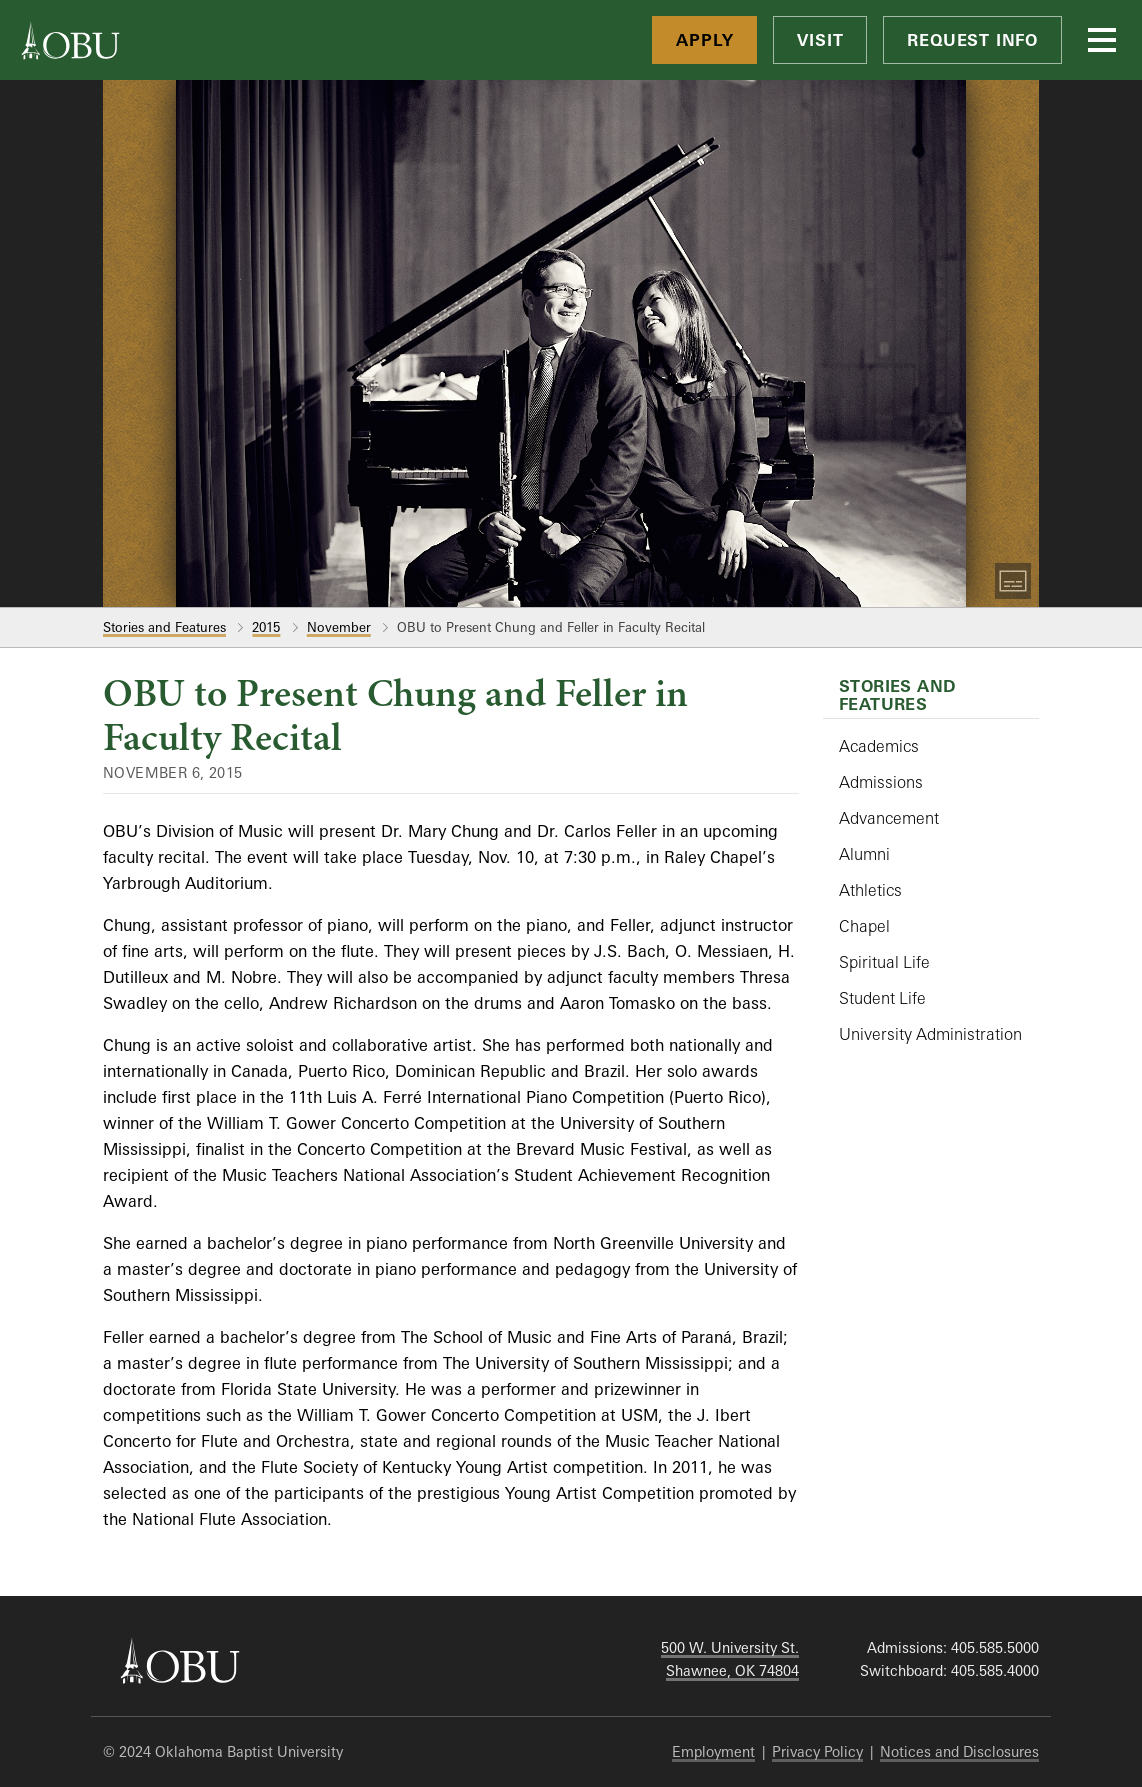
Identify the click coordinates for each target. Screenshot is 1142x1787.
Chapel (864, 926)
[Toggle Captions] (1013, 581)
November (339, 627)
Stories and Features (164, 627)
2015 (266, 627)
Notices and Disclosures (959, 1751)
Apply (704, 40)
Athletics (870, 890)
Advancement (889, 818)
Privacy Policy (817, 1751)
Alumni (864, 854)
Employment (713, 1751)
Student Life (882, 998)
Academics (879, 746)
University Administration (930, 1034)
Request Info (972, 40)
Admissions (881, 782)
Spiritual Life (884, 962)
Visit (820, 40)
